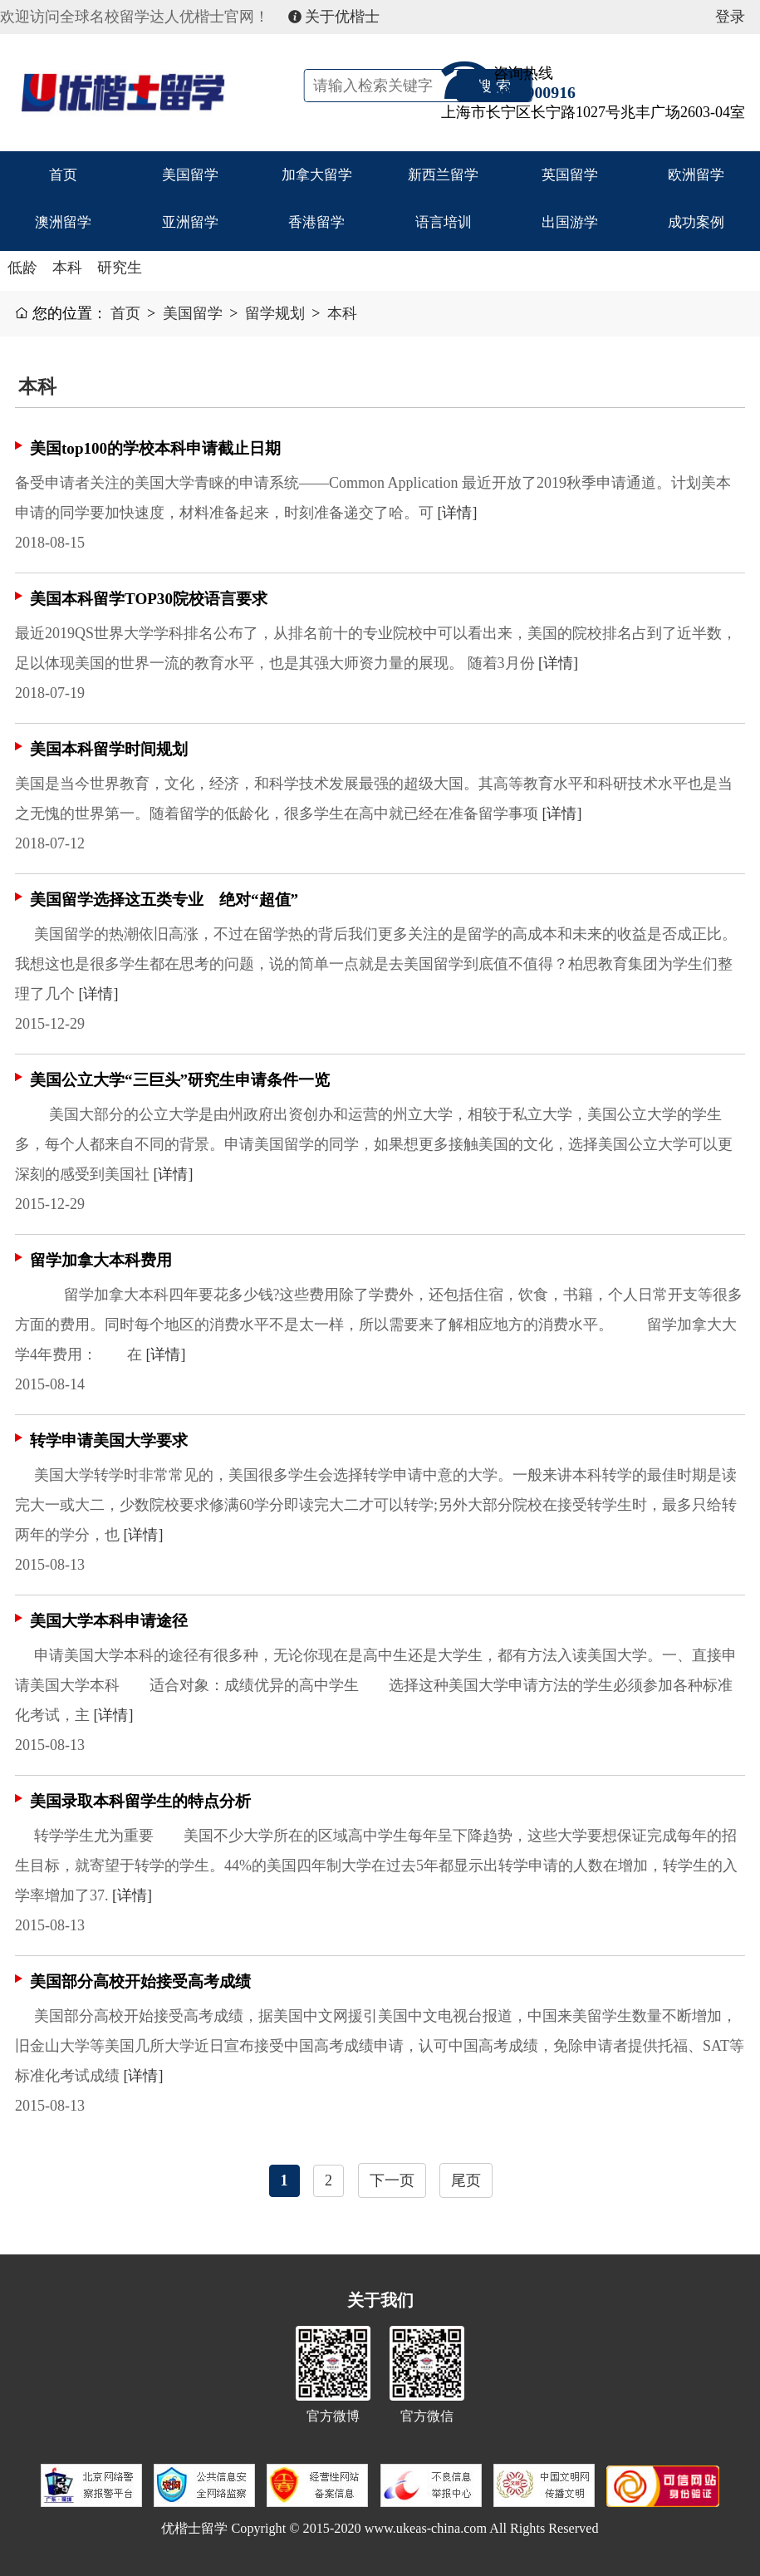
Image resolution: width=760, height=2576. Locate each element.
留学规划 (275, 313)
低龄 (22, 267)
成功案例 (696, 225)
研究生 (119, 267)
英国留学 (570, 175)
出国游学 (570, 225)
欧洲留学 (696, 175)
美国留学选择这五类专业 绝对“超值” (164, 899)
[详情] (458, 512)
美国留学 (190, 175)
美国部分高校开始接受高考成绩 (140, 1981)
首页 (63, 175)
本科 (67, 267)
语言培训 (443, 225)
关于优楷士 (334, 16)
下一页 (392, 2180)
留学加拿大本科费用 (101, 1260)
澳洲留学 (63, 225)
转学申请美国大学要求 (109, 1440)
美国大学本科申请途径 (109, 1621)
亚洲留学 (190, 225)
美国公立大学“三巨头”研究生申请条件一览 (180, 1080)
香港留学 (316, 225)
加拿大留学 (316, 175)
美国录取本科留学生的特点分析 (140, 1801)
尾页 (466, 2180)
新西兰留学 (443, 175)
